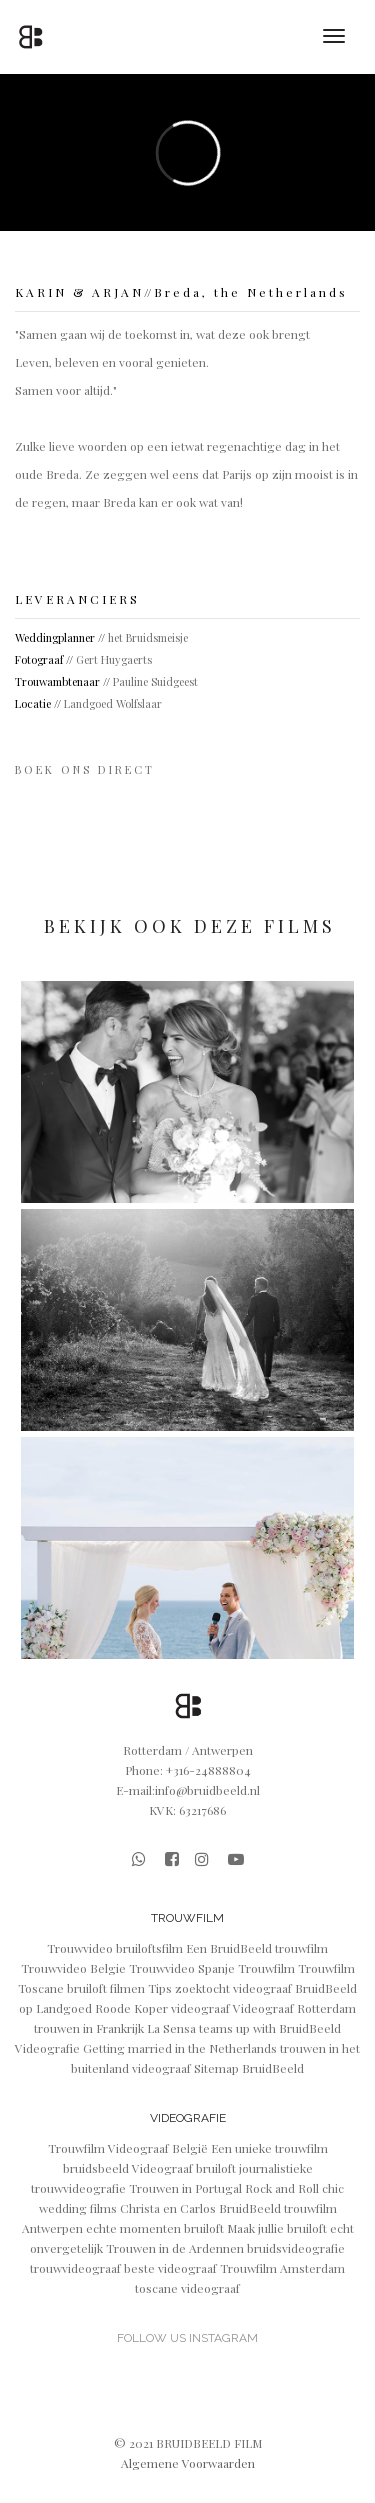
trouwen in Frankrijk (89, 2028)
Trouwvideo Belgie (73, 1968)
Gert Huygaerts (114, 659)
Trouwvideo (80, 1948)
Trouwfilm (266, 1968)
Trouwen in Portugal (187, 2188)
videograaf (200, 2008)
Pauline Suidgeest (155, 681)
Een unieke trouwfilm (269, 2148)
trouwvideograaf (77, 2268)
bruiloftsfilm (151, 1948)
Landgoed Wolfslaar (113, 703)
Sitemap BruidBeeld (249, 2068)
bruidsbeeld (97, 2168)
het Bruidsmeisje (148, 637)
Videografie (47, 2048)
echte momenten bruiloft (156, 2228)
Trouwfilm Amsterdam (282, 2268)
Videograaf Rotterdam (294, 2008)
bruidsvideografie (296, 2248)
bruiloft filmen (107, 1988)
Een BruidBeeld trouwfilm (257, 1948)
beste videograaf (172, 2268)
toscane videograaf (187, 2288)
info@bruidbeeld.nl (207, 1790)
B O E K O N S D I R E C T (85, 769)
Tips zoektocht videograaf (221, 1988)
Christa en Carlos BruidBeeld (200, 2208)
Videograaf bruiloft (185, 2168)
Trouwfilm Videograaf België (129, 2148)
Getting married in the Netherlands (181, 2048)
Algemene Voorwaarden (188, 2463)
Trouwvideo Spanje (182, 1968)
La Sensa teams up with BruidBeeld (244, 2028)
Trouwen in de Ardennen (176, 2248)
